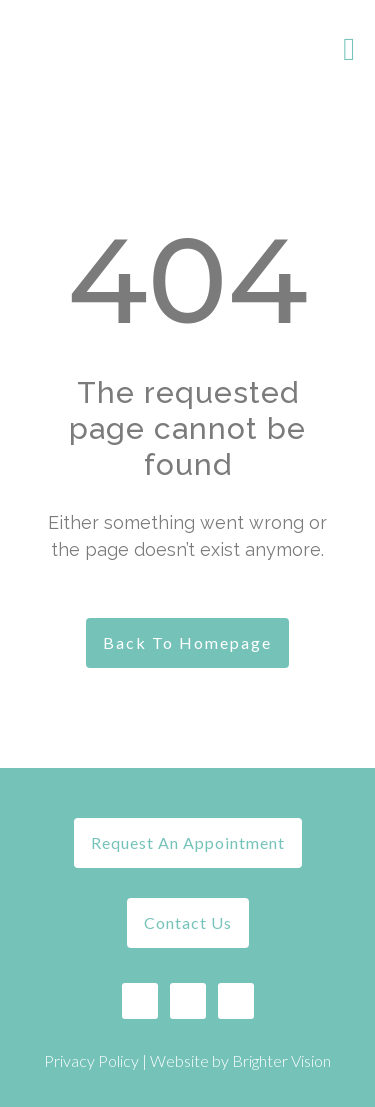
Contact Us (188, 922)
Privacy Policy (91, 1060)
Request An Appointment (188, 842)
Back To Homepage (187, 642)
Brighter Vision (281, 1060)
